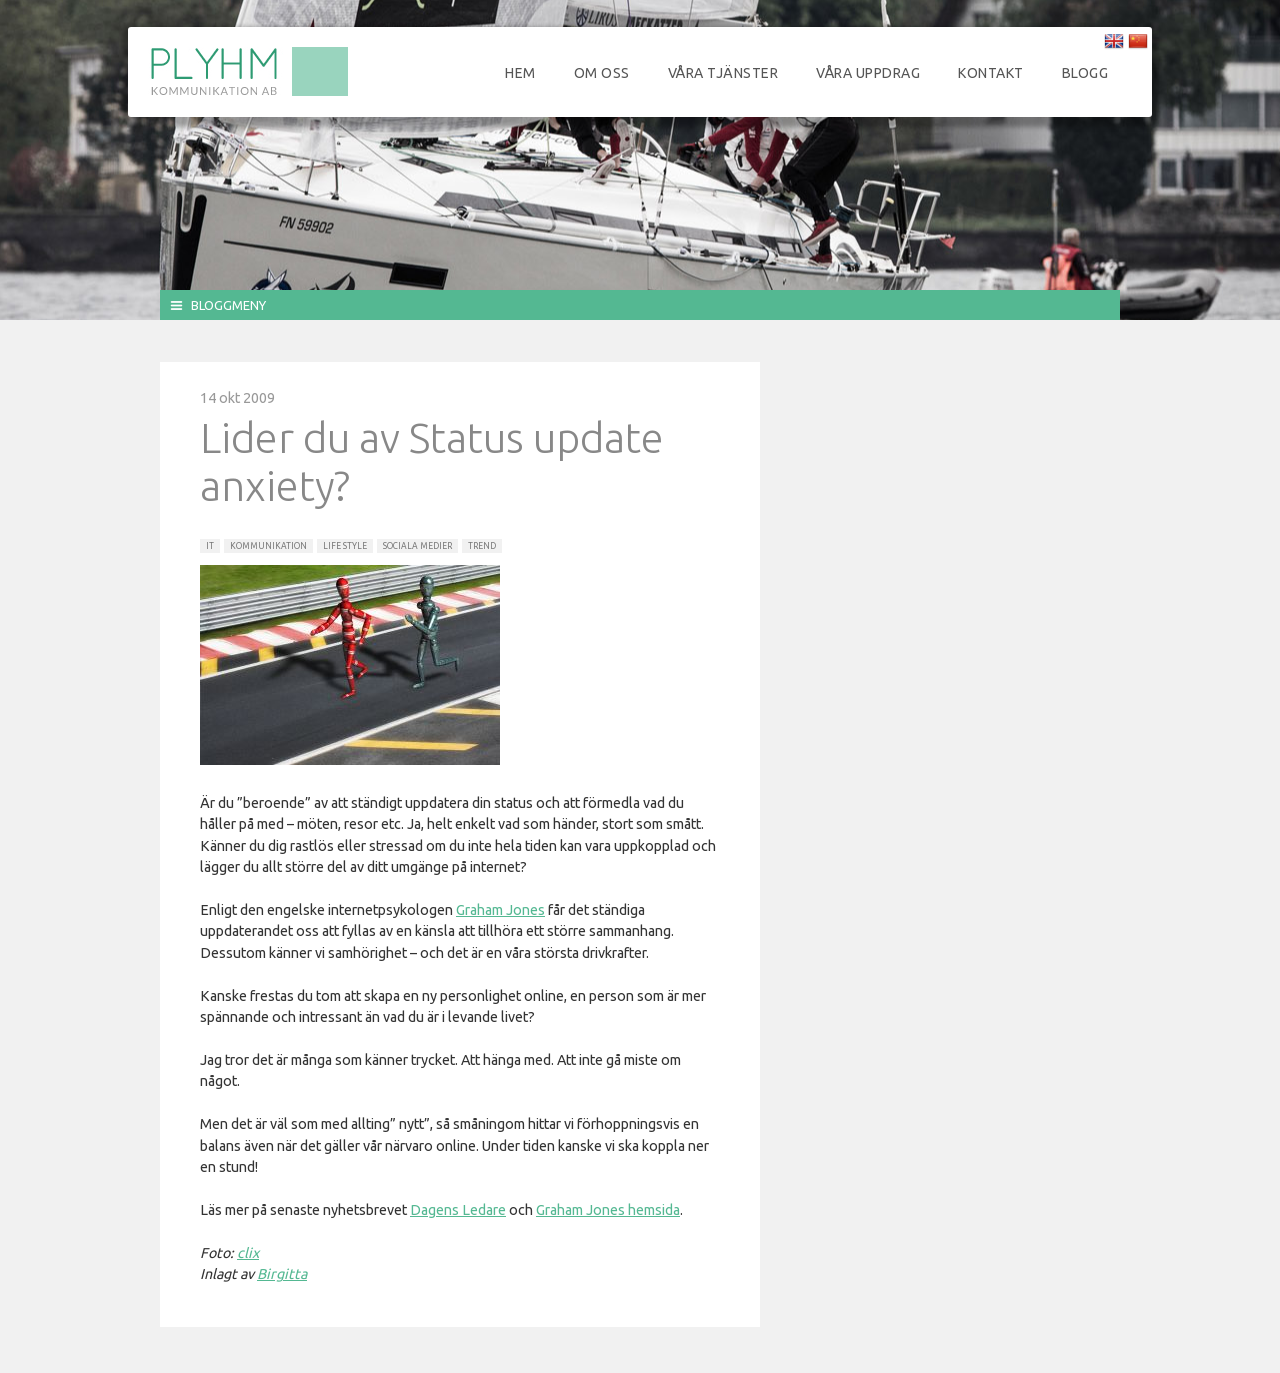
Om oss (602, 73)
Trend (482, 546)
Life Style (345, 546)
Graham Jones (500, 910)
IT (210, 546)
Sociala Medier (417, 546)
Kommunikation (268, 546)
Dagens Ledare (458, 1210)
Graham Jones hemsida (608, 1210)
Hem (520, 73)
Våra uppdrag (868, 73)
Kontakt (991, 73)
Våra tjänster (723, 73)
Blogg (1085, 73)
